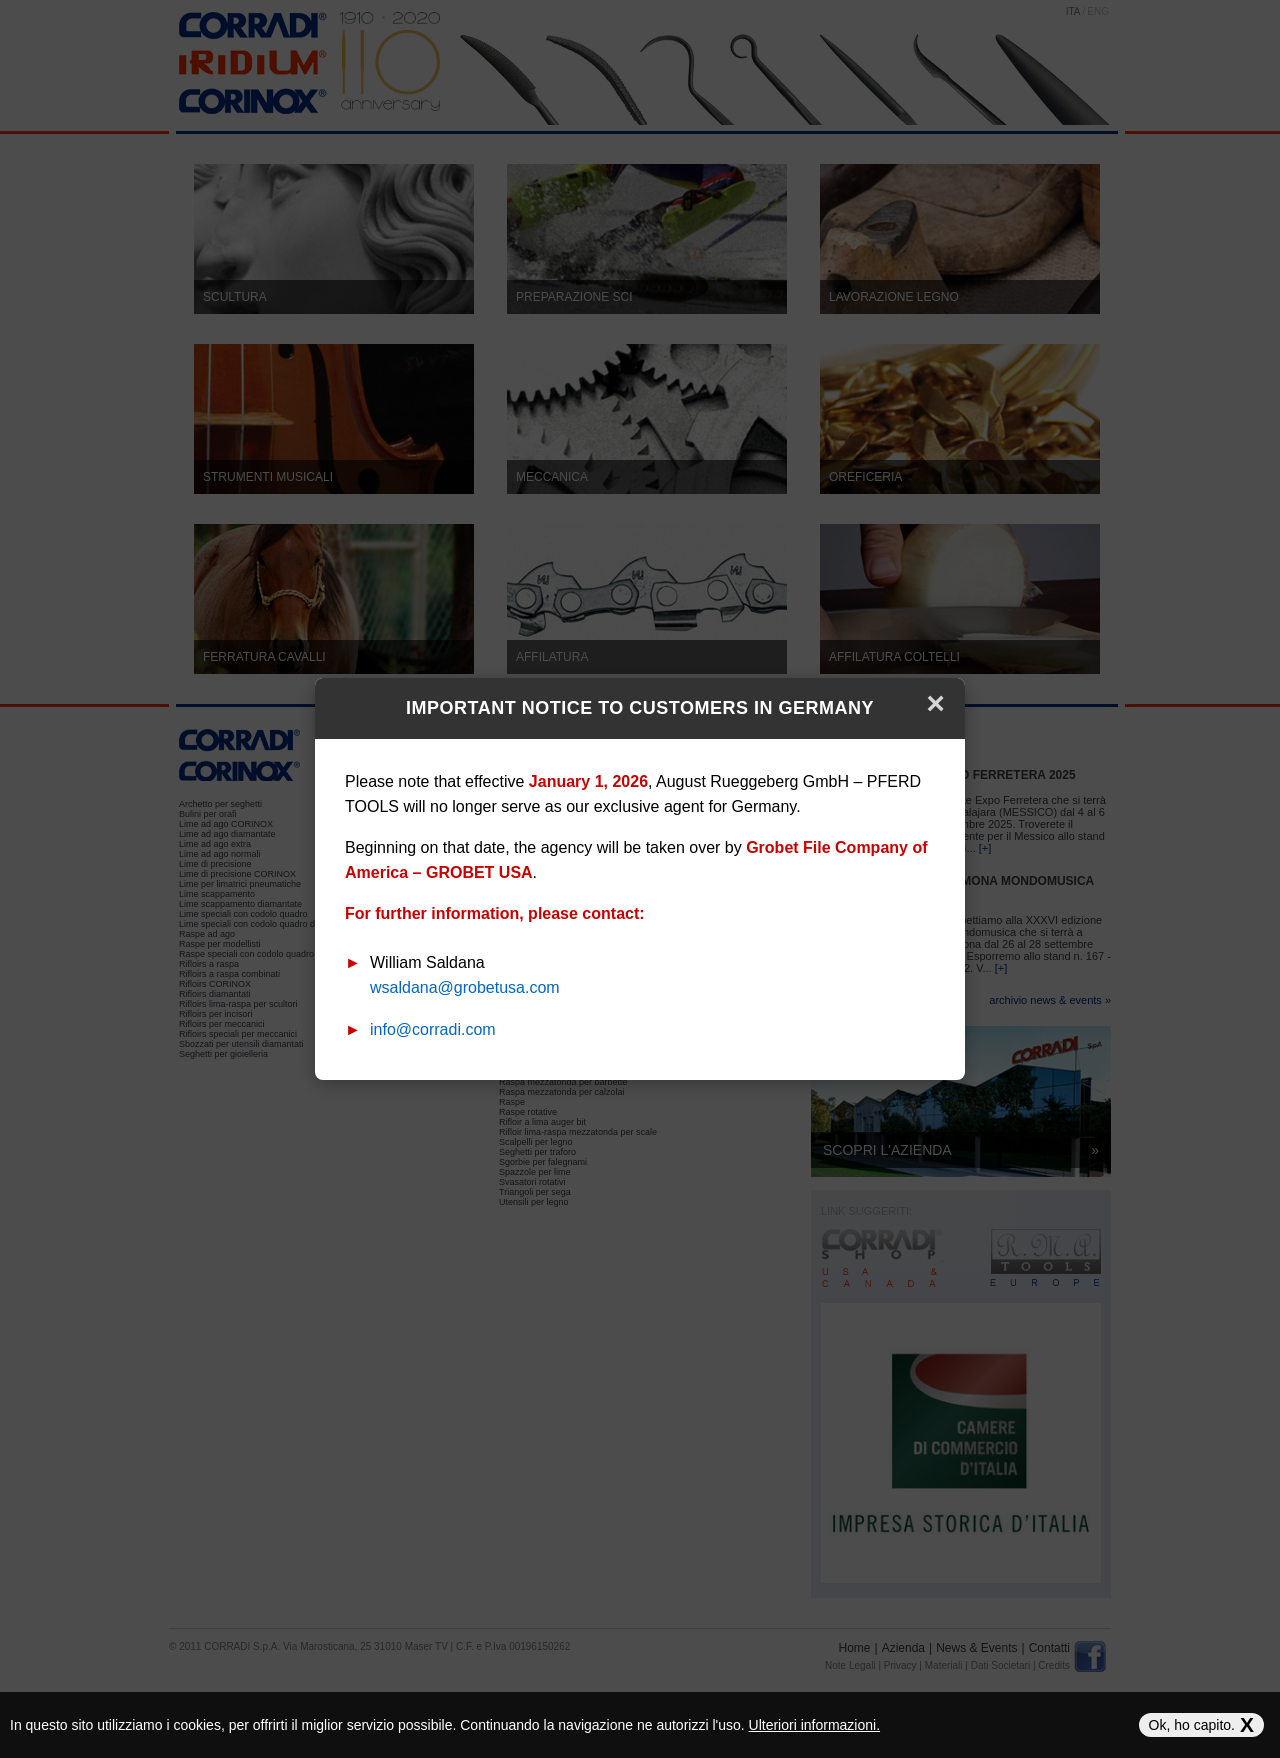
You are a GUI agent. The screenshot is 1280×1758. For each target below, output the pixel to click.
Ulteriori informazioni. (814, 1725)
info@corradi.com (433, 1029)
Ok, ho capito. (1201, 1724)
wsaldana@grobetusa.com (465, 987)
